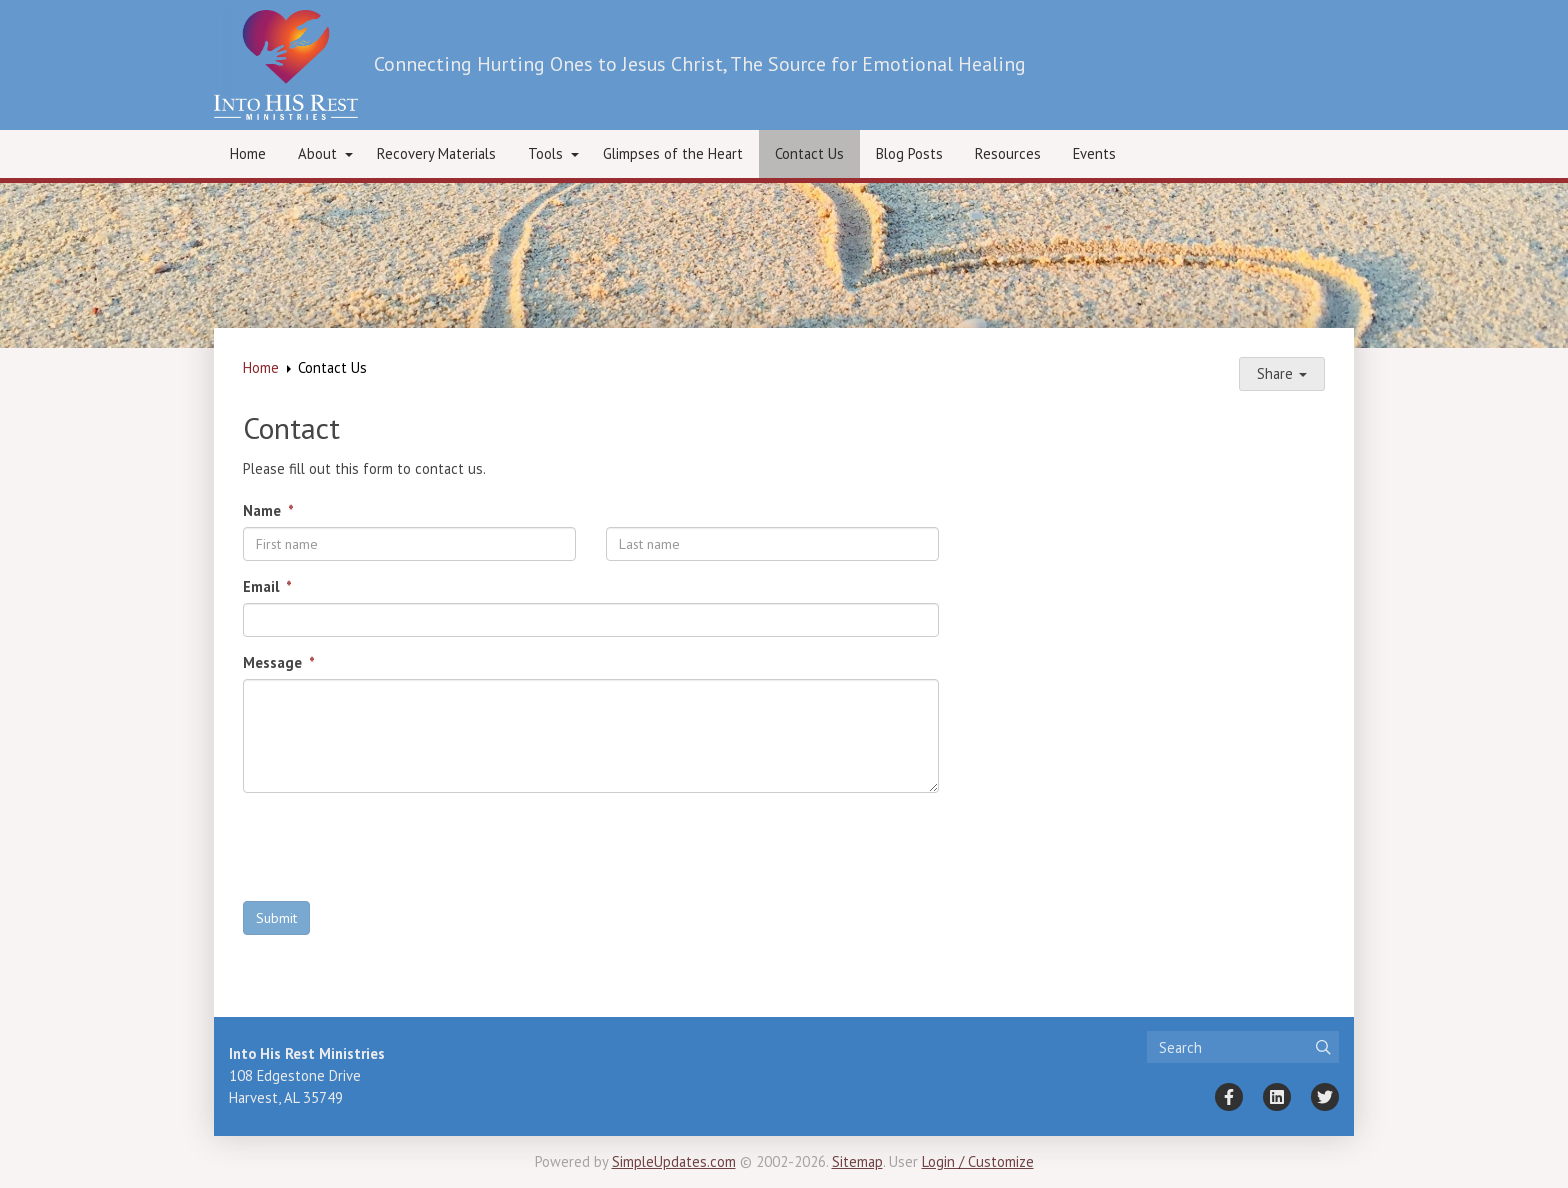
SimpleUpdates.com (674, 1161)
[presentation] (395, 847)
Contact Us (809, 153)
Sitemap (857, 1161)
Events (1094, 153)
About (317, 153)
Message (274, 662)
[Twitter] (1325, 1097)
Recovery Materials (436, 153)
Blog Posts (909, 153)
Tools (545, 153)
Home (248, 153)
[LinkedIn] (1277, 1097)
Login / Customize (978, 1161)
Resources (1008, 153)
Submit (276, 918)
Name (264, 510)
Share (1282, 373)
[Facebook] (1229, 1097)
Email (263, 586)
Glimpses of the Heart (673, 153)
